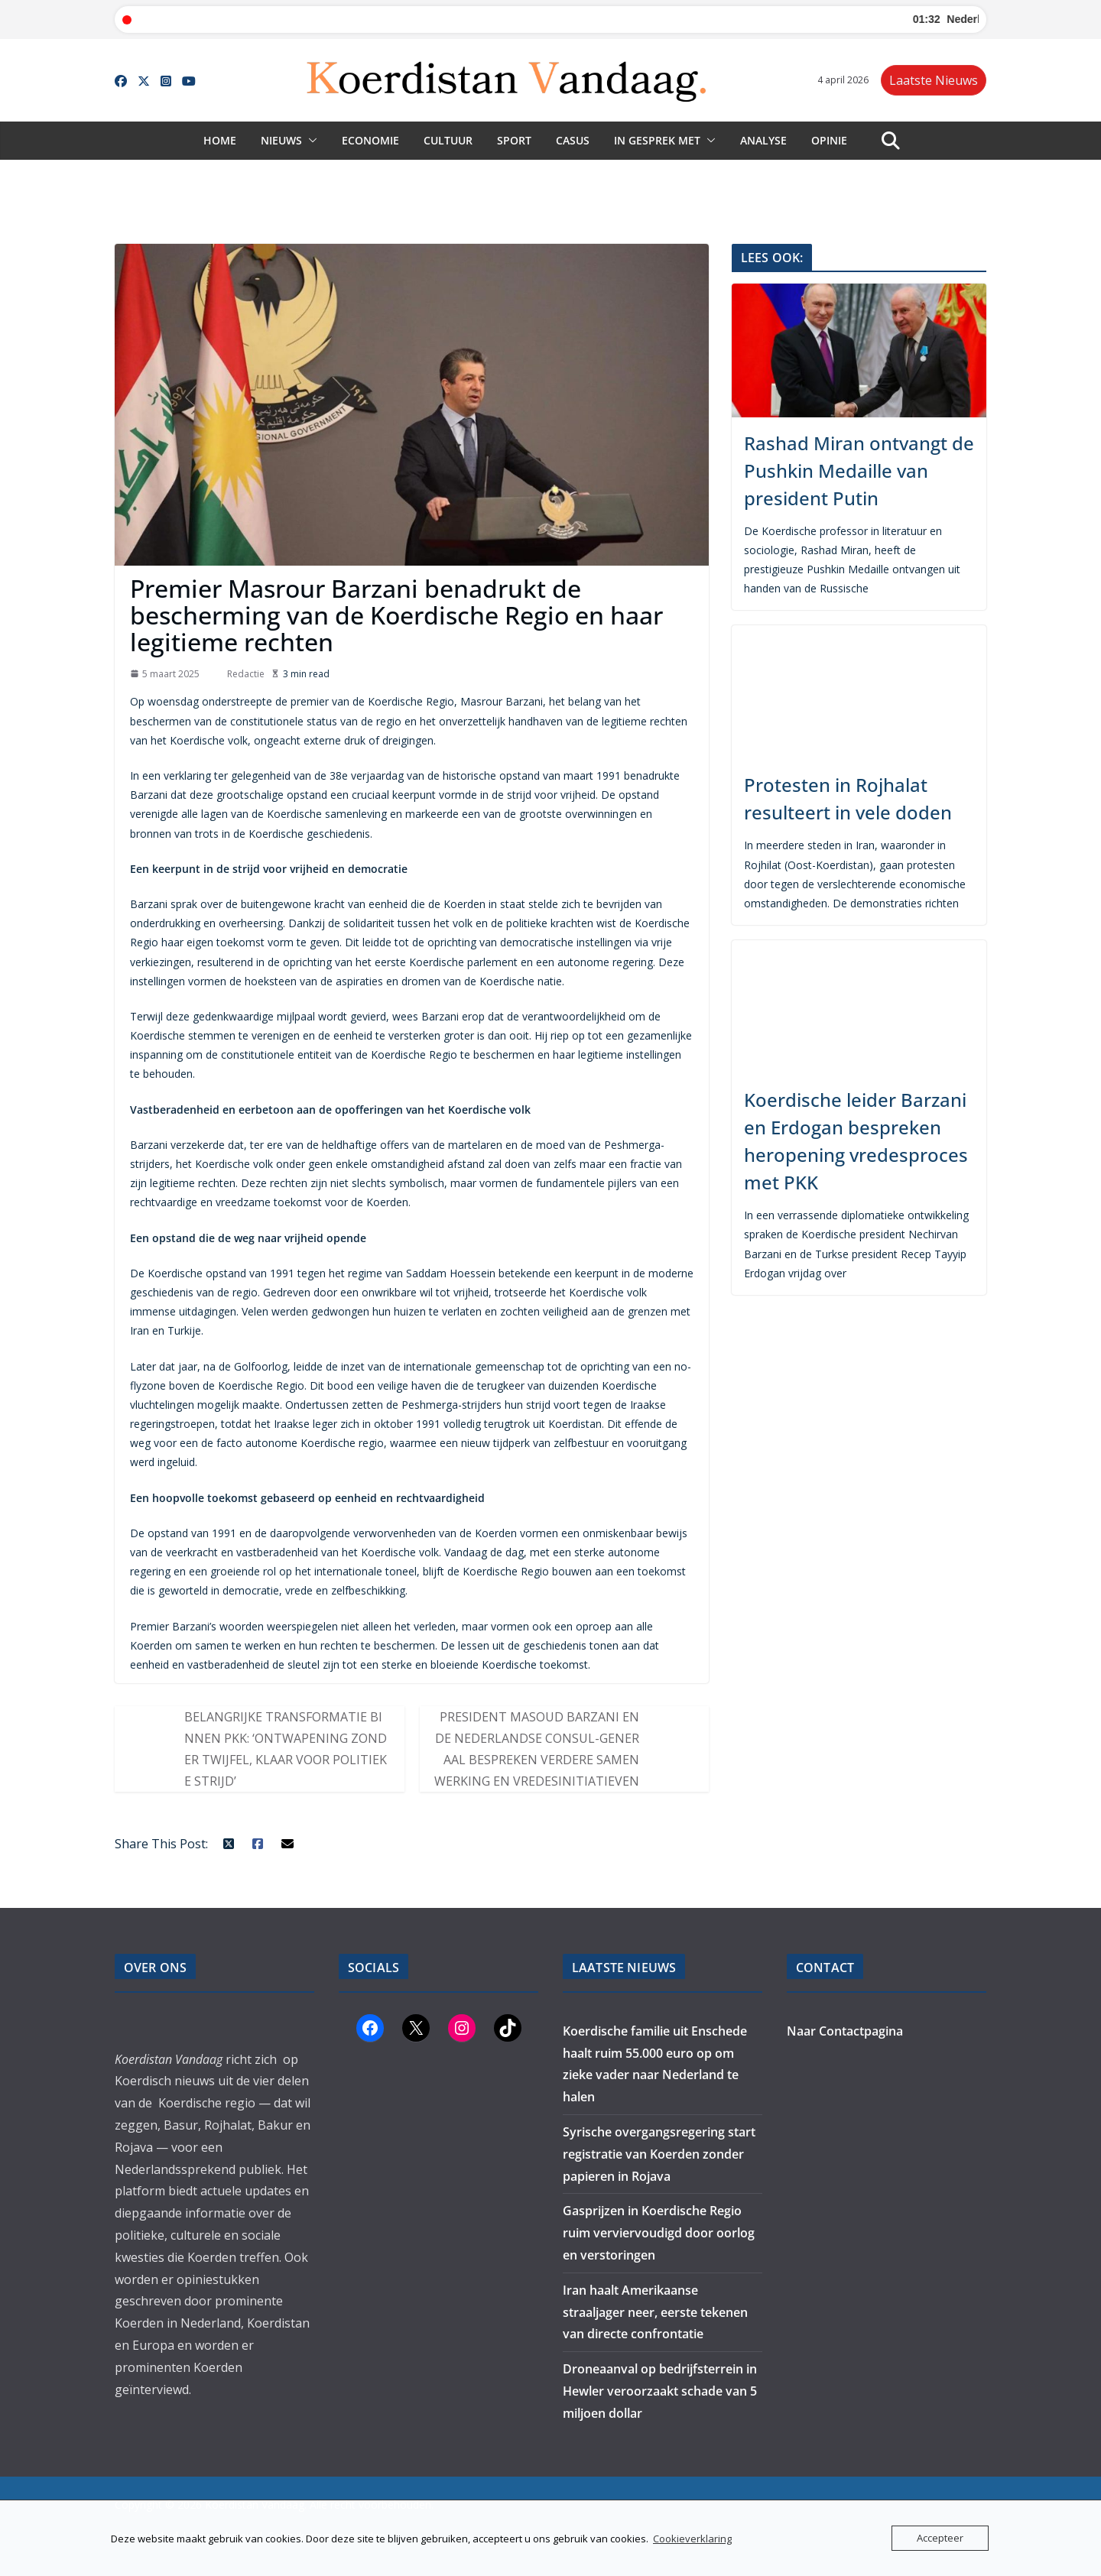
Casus (572, 140)
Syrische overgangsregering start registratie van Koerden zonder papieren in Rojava (659, 2154)
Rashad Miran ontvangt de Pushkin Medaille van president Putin (859, 470)
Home (219, 140)
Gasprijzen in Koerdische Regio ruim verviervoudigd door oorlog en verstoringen (659, 2232)
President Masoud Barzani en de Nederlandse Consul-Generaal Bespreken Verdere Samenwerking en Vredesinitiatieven (536, 1748)
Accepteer (940, 2538)
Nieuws (281, 140)
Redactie (246, 673)
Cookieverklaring (692, 2538)
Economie (370, 140)
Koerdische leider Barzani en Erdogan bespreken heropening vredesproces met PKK (856, 1141)
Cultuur (448, 140)
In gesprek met (657, 140)
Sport (514, 140)
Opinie (829, 140)
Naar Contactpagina (845, 2031)
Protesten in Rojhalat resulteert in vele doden (848, 798)
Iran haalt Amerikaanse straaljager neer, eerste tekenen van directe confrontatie (655, 2312)
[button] (309, 140)
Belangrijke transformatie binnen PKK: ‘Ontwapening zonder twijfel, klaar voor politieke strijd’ (285, 1748)
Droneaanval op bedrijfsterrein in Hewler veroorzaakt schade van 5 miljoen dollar (660, 2391)
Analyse (763, 140)
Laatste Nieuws (933, 80)
